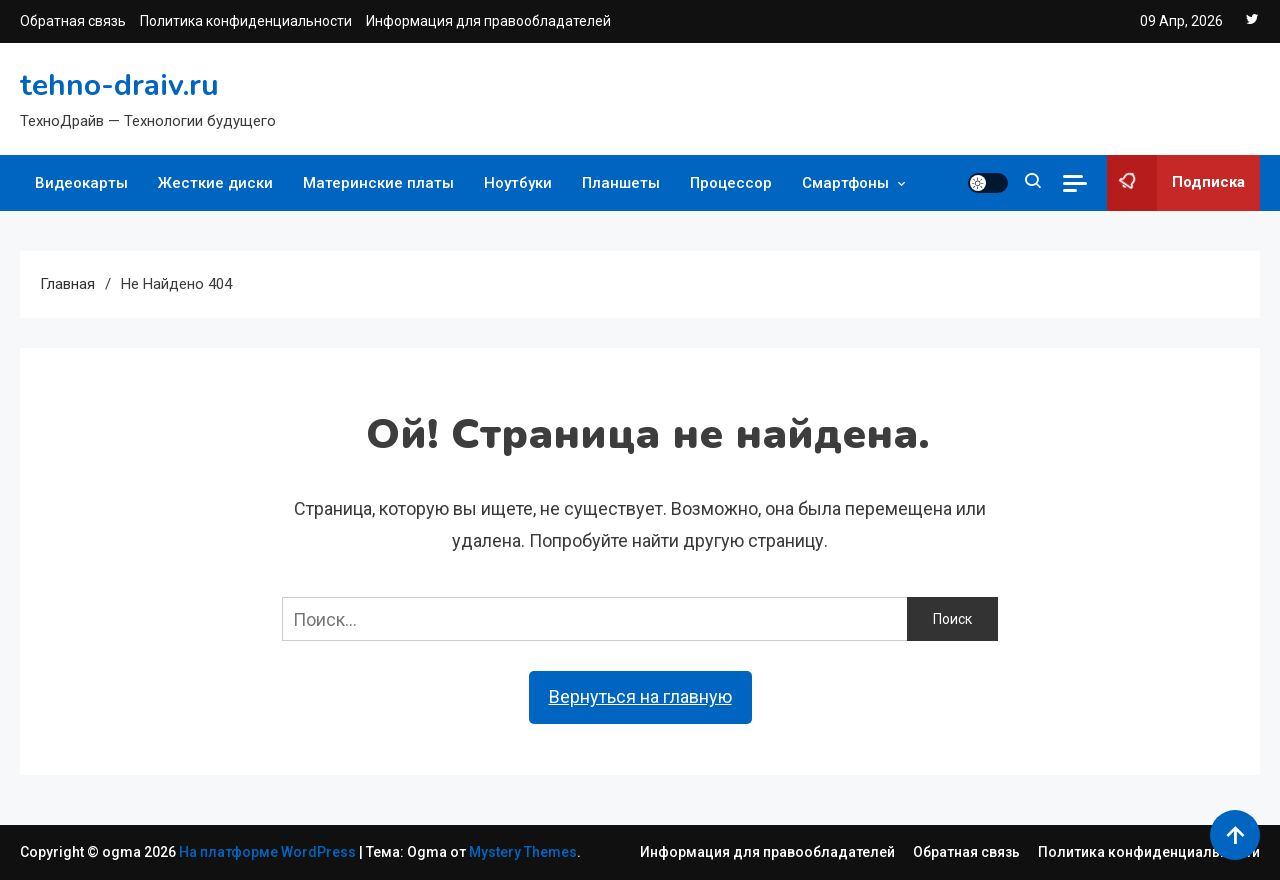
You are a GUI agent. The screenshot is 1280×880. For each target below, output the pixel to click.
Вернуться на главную (640, 696)
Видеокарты (81, 183)
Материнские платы (378, 183)
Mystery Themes (523, 852)
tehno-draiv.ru (119, 85)
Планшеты (621, 183)
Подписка (1176, 183)
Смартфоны (845, 183)
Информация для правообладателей (488, 21)
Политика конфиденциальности (246, 21)
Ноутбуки (518, 183)
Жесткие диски (215, 183)
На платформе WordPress (269, 852)
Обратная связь (73, 21)
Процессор (731, 183)
